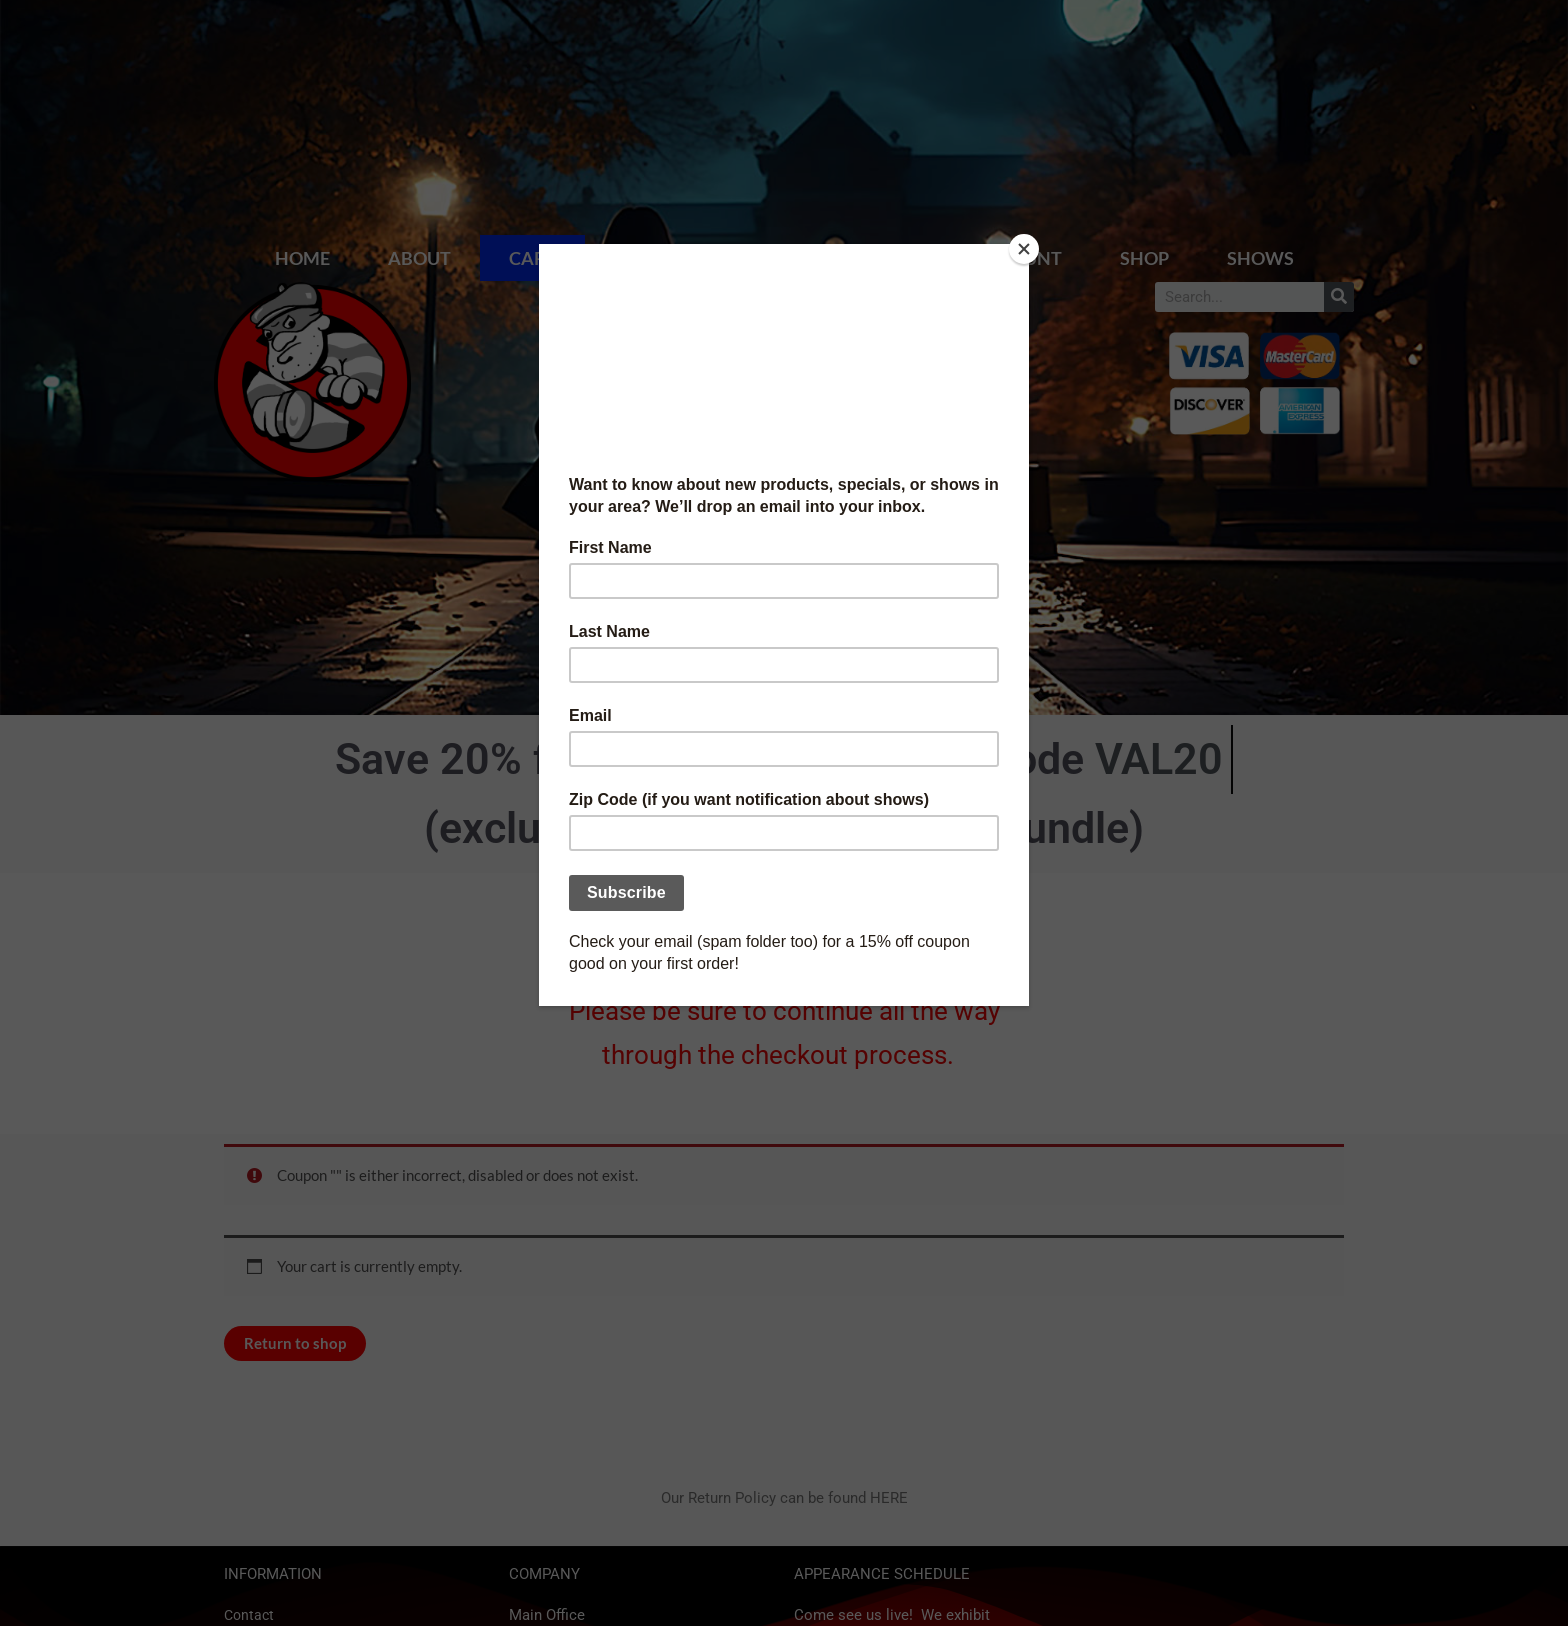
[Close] (1024, 249)
